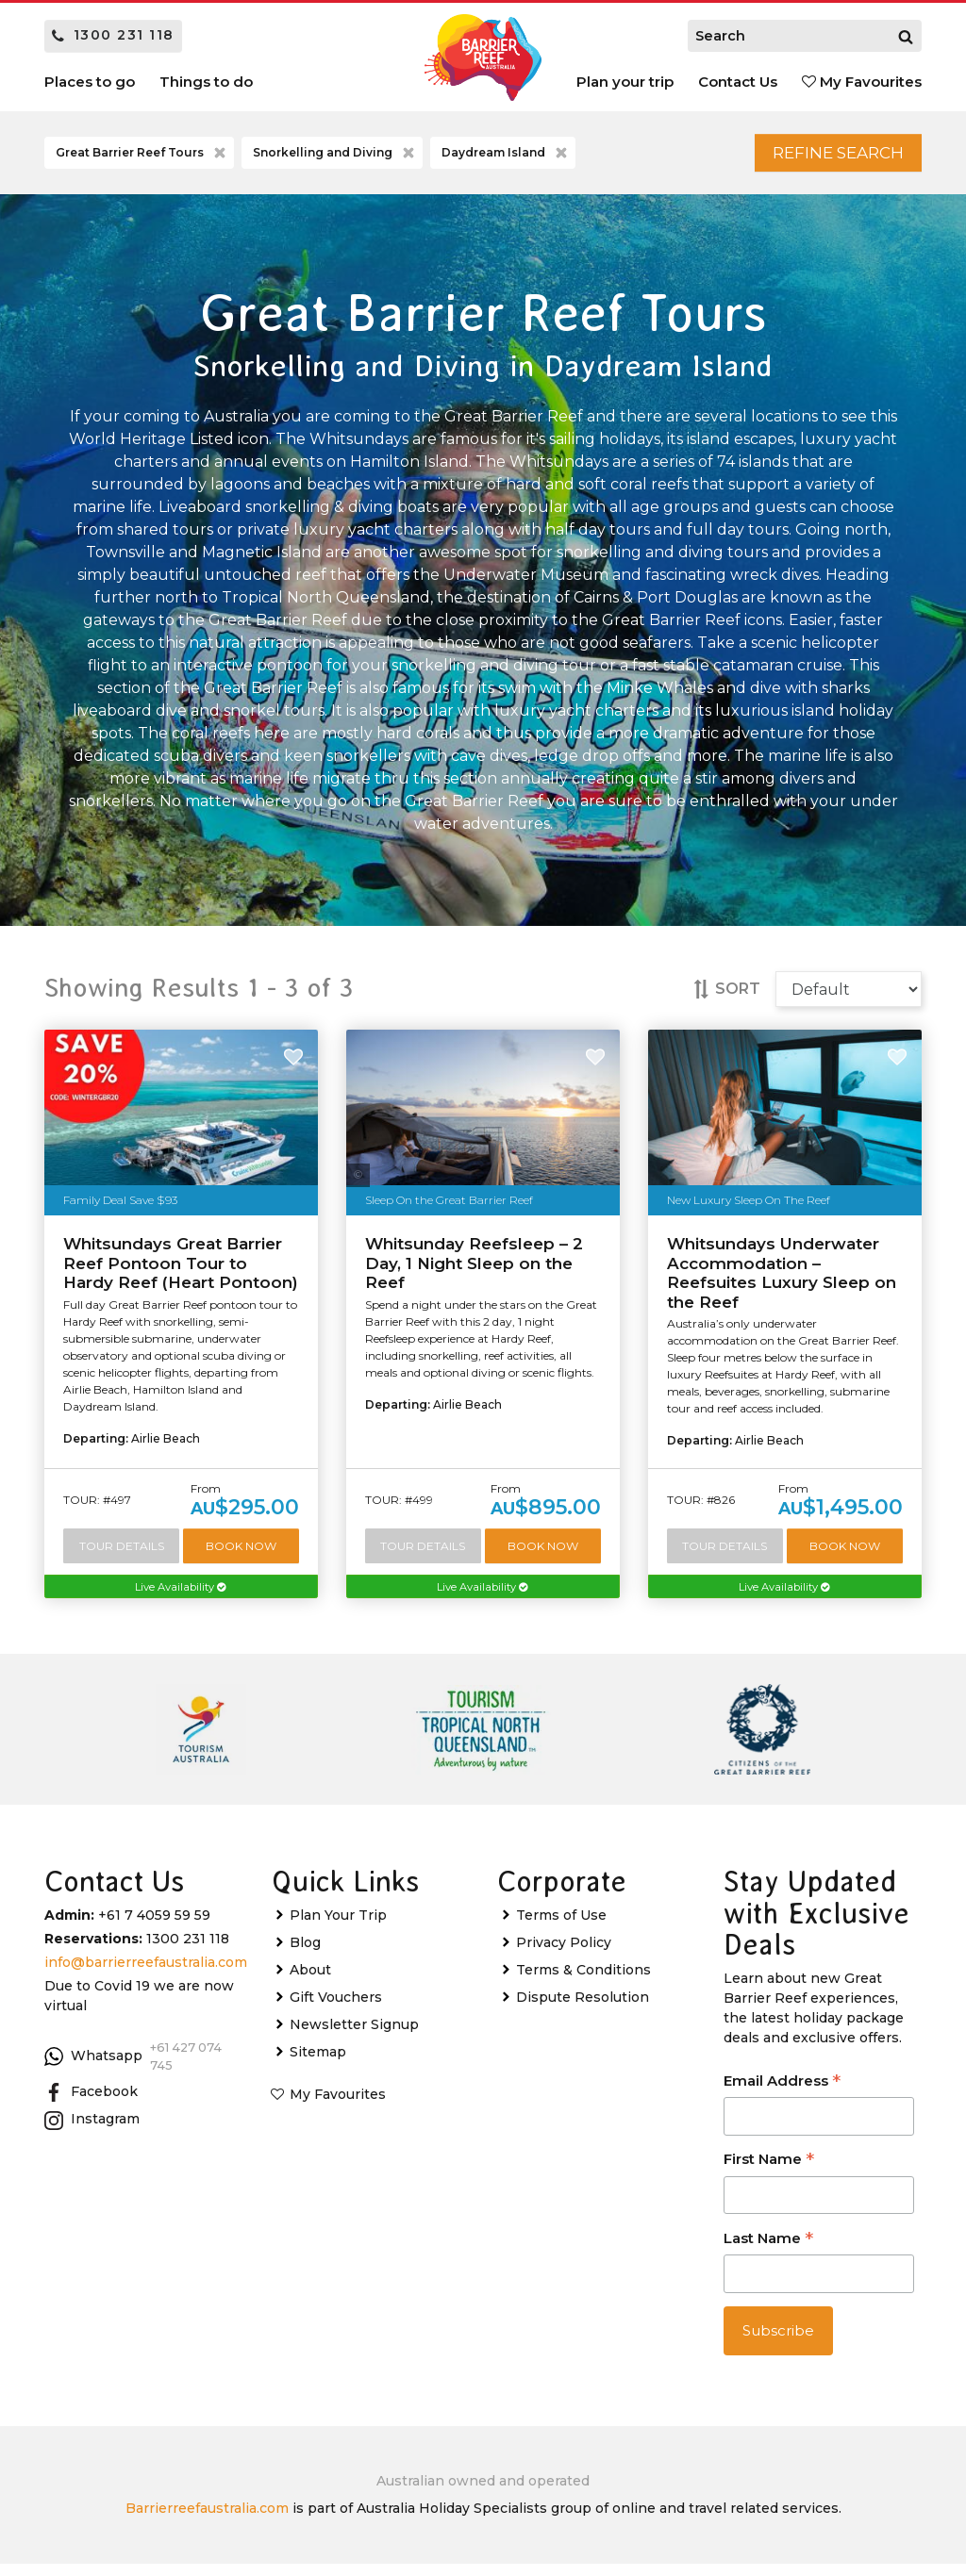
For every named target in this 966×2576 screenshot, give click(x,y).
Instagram (92, 2131)
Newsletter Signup (354, 2036)
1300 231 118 (113, 34)
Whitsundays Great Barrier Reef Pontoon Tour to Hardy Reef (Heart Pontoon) (180, 1271)
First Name (769, 2173)
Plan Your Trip (338, 1927)
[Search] (906, 36)
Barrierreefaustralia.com (207, 2520)
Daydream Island (506, 157)
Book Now (242, 1555)
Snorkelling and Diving (335, 157)
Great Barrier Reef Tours (142, 157)
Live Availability (181, 1598)
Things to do (206, 82)
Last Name (768, 2252)
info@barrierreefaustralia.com (145, 1974)
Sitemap (318, 2064)
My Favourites (862, 82)
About (310, 1981)
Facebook (91, 2104)
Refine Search (819, 156)
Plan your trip (625, 82)
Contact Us (737, 82)
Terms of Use (561, 1927)
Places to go (89, 82)
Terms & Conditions (583, 1981)
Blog (305, 1954)
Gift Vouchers (336, 2009)
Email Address (782, 2094)
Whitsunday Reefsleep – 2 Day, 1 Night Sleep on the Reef (474, 1271)
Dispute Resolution (582, 2009)
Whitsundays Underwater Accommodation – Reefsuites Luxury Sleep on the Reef (781, 1281)
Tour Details (122, 1555)
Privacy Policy (563, 1954)
